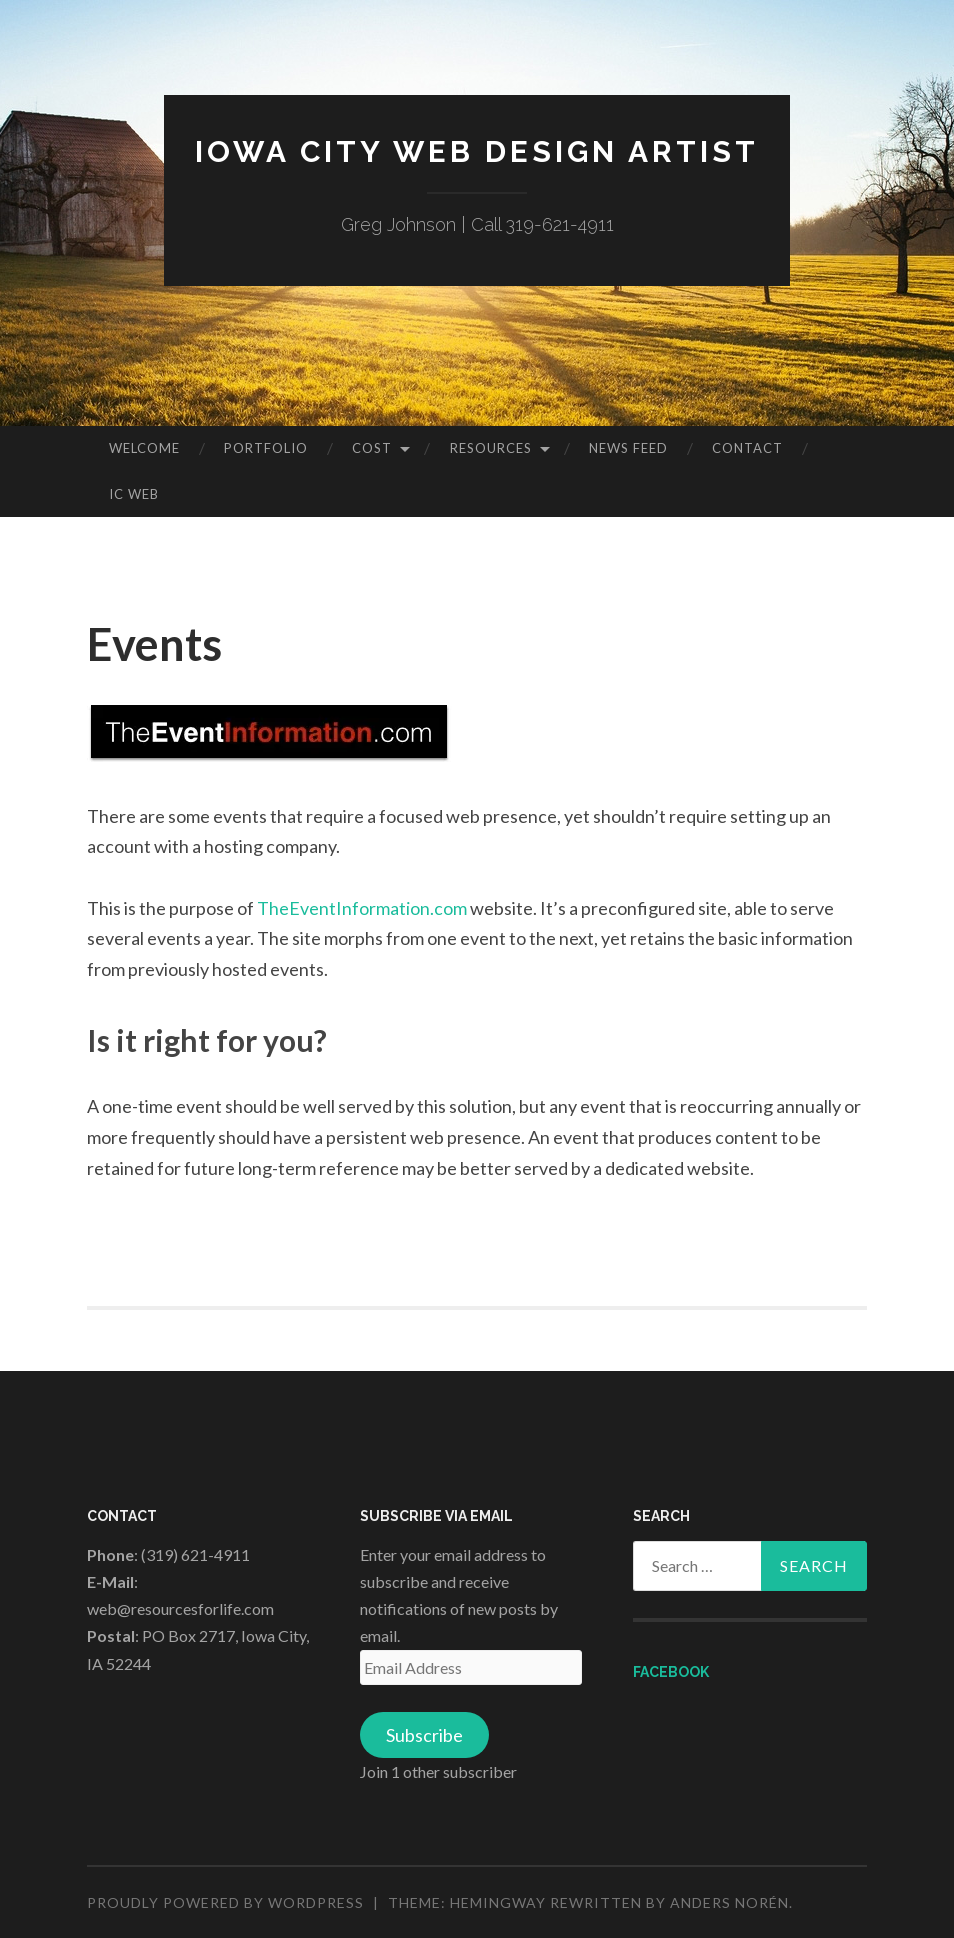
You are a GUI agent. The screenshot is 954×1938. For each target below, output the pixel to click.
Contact (747, 448)
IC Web (134, 494)
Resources (491, 448)
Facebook (671, 1672)
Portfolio (266, 448)
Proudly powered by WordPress (225, 1902)
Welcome (144, 448)
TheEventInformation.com (362, 908)
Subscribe (424, 1735)
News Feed (628, 448)
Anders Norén (729, 1902)
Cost (372, 448)
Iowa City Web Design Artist (477, 151)
